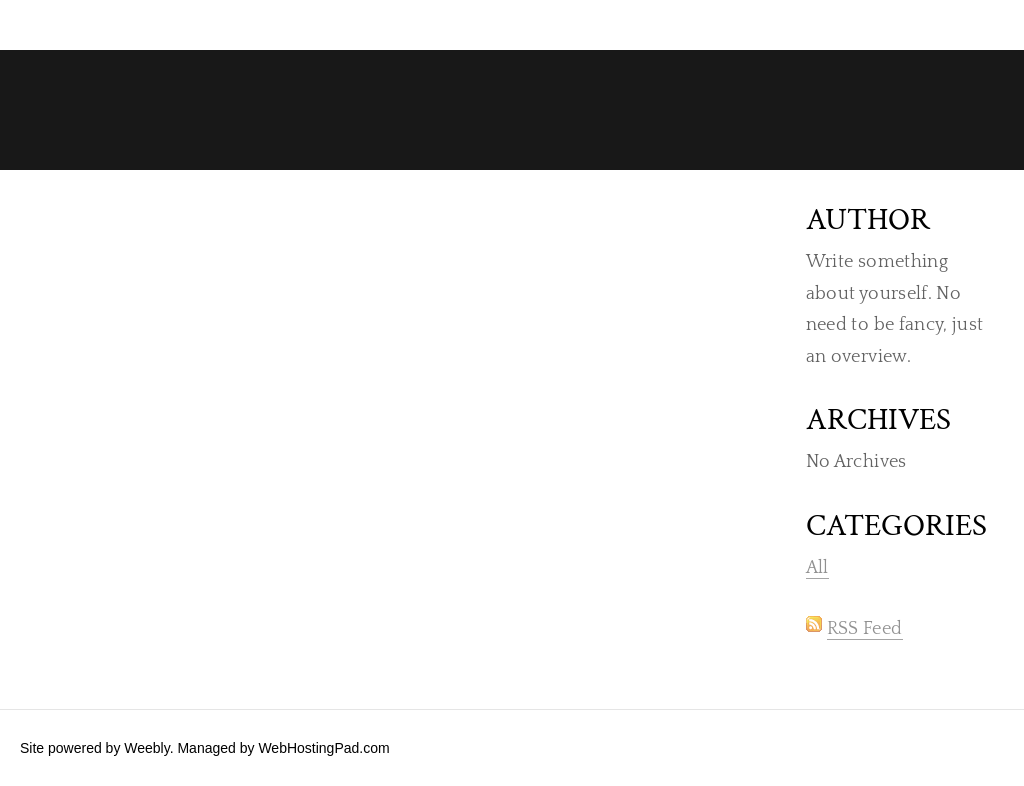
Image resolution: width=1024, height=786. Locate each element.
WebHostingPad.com (323, 748)
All (817, 568)
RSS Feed (865, 629)
